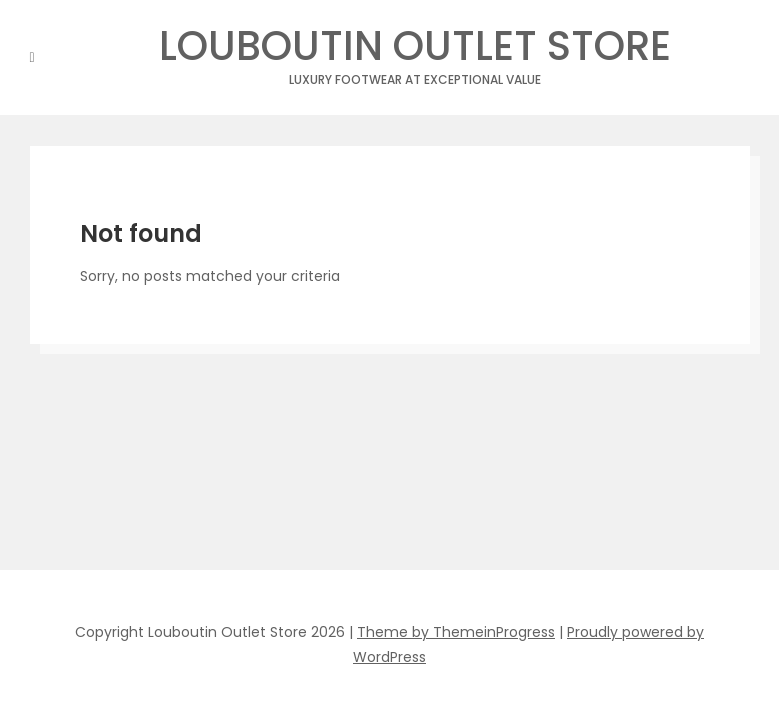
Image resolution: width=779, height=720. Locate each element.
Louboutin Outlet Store (415, 51)
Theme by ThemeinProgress (456, 632)
